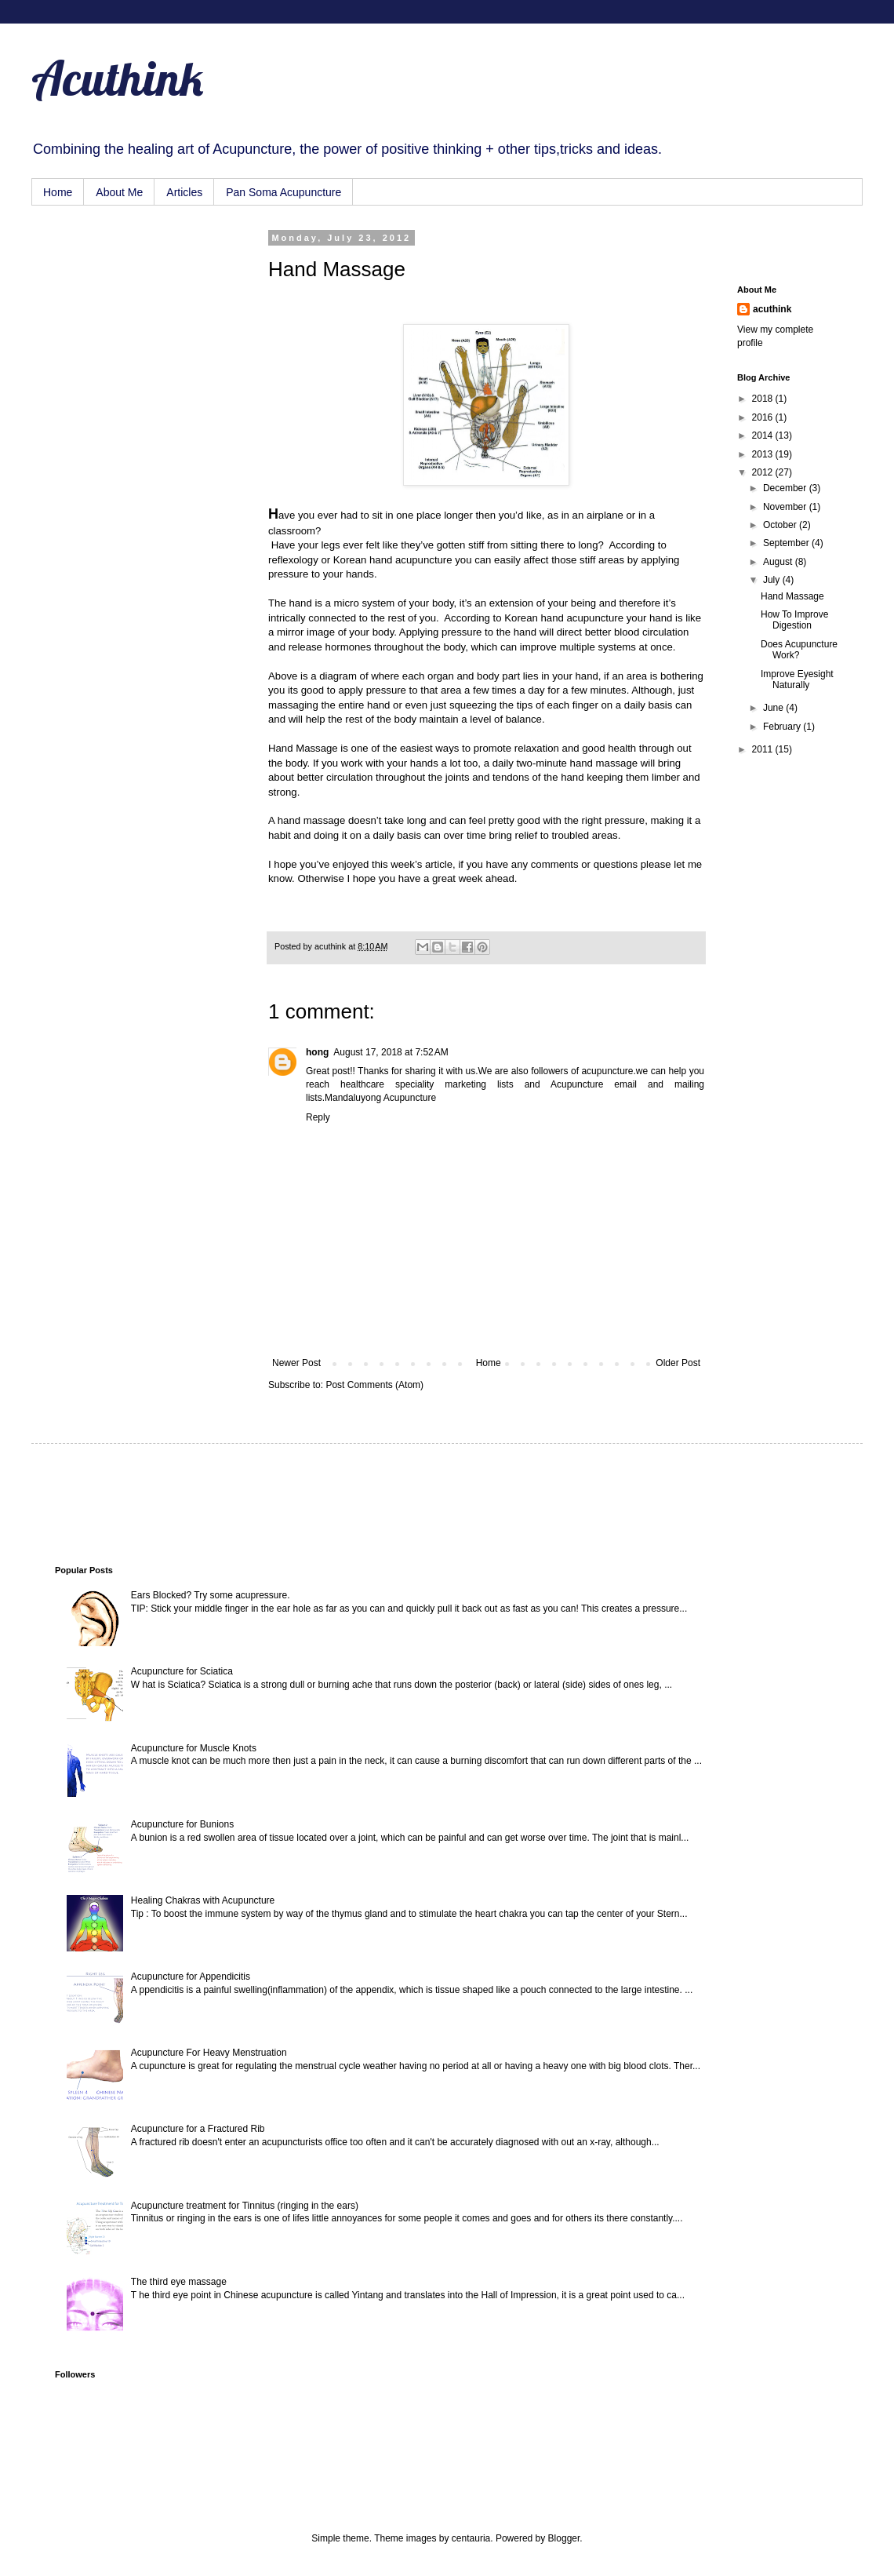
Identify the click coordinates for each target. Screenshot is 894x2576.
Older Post (678, 1362)
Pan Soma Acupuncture (283, 192)
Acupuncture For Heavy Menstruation (209, 2052)
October (781, 524)
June (774, 707)
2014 (764, 435)
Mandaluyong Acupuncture (380, 1097)
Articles (184, 192)
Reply (318, 1117)
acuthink (331, 946)
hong (317, 1052)
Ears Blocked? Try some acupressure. (210, 1595)
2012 (764, 472)
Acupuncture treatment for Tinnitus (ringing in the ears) (244, 2205)
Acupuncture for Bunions (182, 1824)
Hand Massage (792, 596)
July (773, 579)
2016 (764, 417)
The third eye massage (179, 2281)
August (779, 561)
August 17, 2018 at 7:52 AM (390, 1052)
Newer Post (296, 1362)
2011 (764, 749)
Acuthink (117, 78)
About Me (119, 192)
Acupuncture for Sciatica (182, 1671)
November (786, 506)
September (787, 542)
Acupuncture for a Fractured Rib (198, 2128)
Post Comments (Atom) (374, 1384)
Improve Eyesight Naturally (797, 679)
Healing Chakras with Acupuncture (202, 1900)
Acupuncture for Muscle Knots (193, 1748)
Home (57, 192)
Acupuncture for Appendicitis (190, 1976)
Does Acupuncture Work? (799, 650)
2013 (764, 454)
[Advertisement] (133, 311)
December (786, 488)
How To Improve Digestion (794, 620)
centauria (471, 2538)
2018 (764, 398)
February (783, 726)
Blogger (564, 2538)
